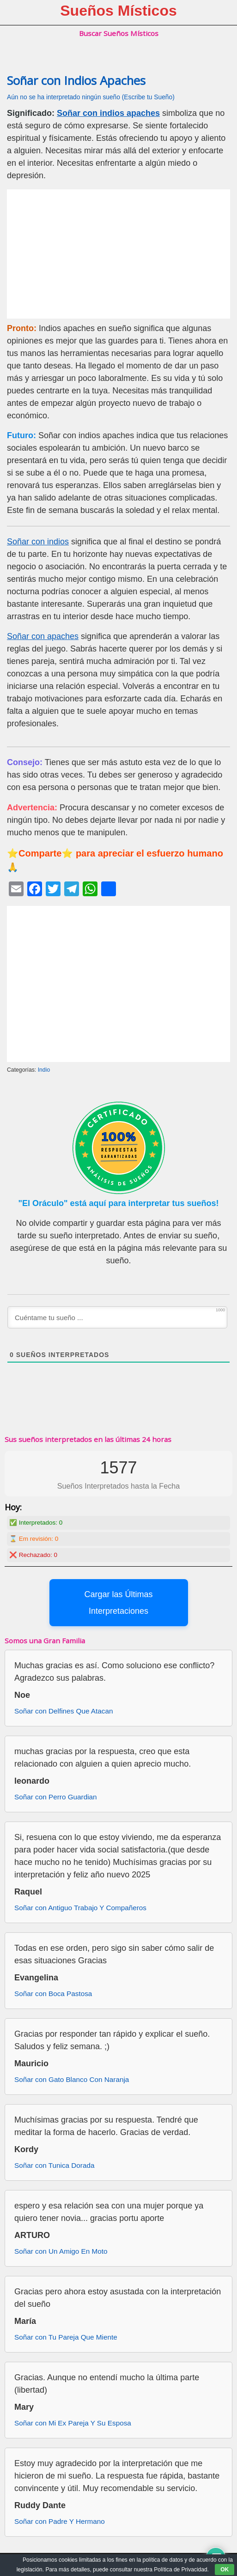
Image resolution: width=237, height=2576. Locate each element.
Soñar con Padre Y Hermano (59, 2521)
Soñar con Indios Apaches (76, 80)
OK (224, 2569)
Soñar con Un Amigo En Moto (61, 2251)
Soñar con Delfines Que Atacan (63, 1711)
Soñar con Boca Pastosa (53, 1993)
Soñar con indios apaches (108, 113)
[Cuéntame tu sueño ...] (117, 1317)
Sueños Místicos (118, 10)
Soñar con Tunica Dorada (54, 2165)
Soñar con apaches (43, 636)
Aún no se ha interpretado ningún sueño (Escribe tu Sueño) (91, 97)
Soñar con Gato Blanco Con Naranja (71, 2079)
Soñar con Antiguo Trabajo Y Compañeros (80, 1908)
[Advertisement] (118, 254)
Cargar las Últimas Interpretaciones (118, 1603)
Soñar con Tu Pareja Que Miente (65, 2337)
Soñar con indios (38, 541)
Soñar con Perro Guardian (55, 1797)
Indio (44, 1070)
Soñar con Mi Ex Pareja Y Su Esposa (72, 2423)
